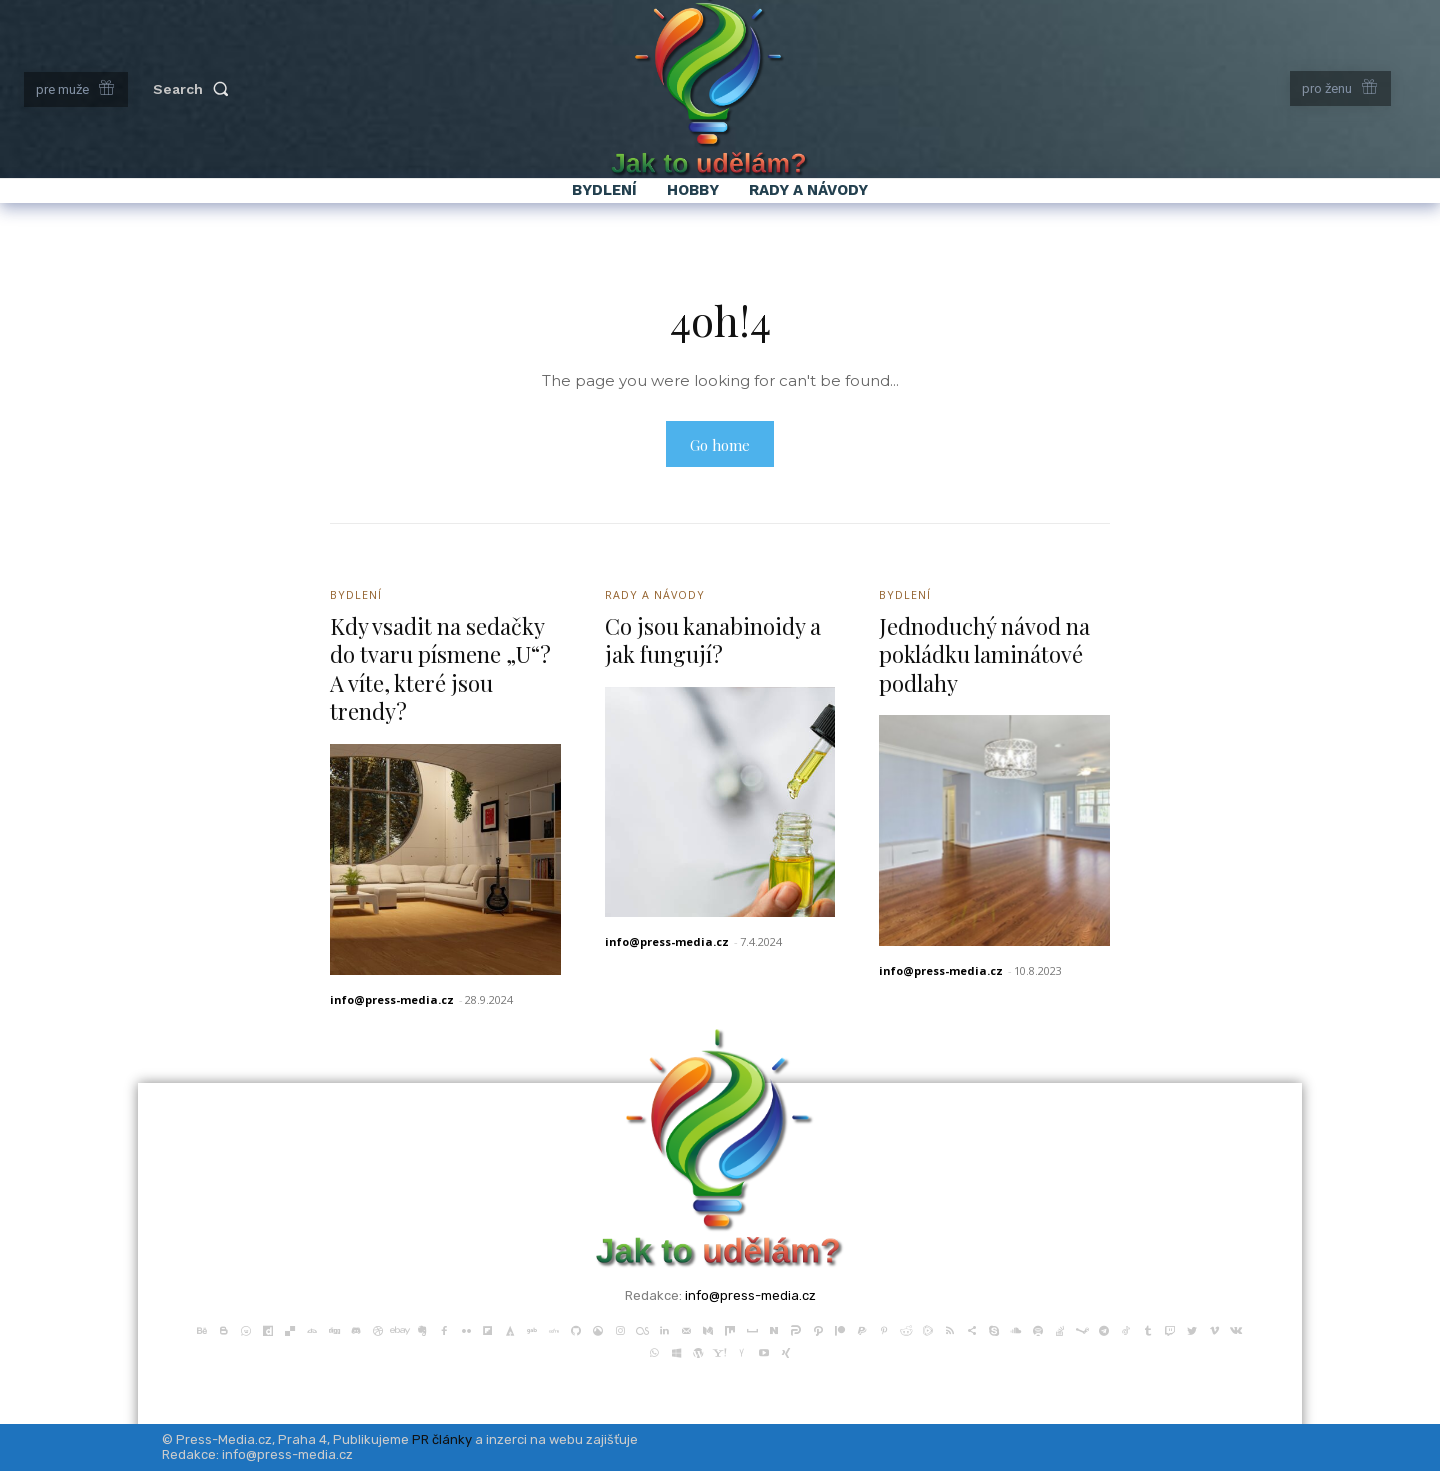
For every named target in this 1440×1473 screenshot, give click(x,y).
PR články (442, 1441)
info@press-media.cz (392, 1001)
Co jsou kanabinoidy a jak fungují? (713, 642)
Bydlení (356, 597)
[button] (195, 89)
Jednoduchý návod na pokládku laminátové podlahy (984, 656)
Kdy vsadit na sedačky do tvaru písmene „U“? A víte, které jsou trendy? (440, 671)
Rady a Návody (655, 597)
